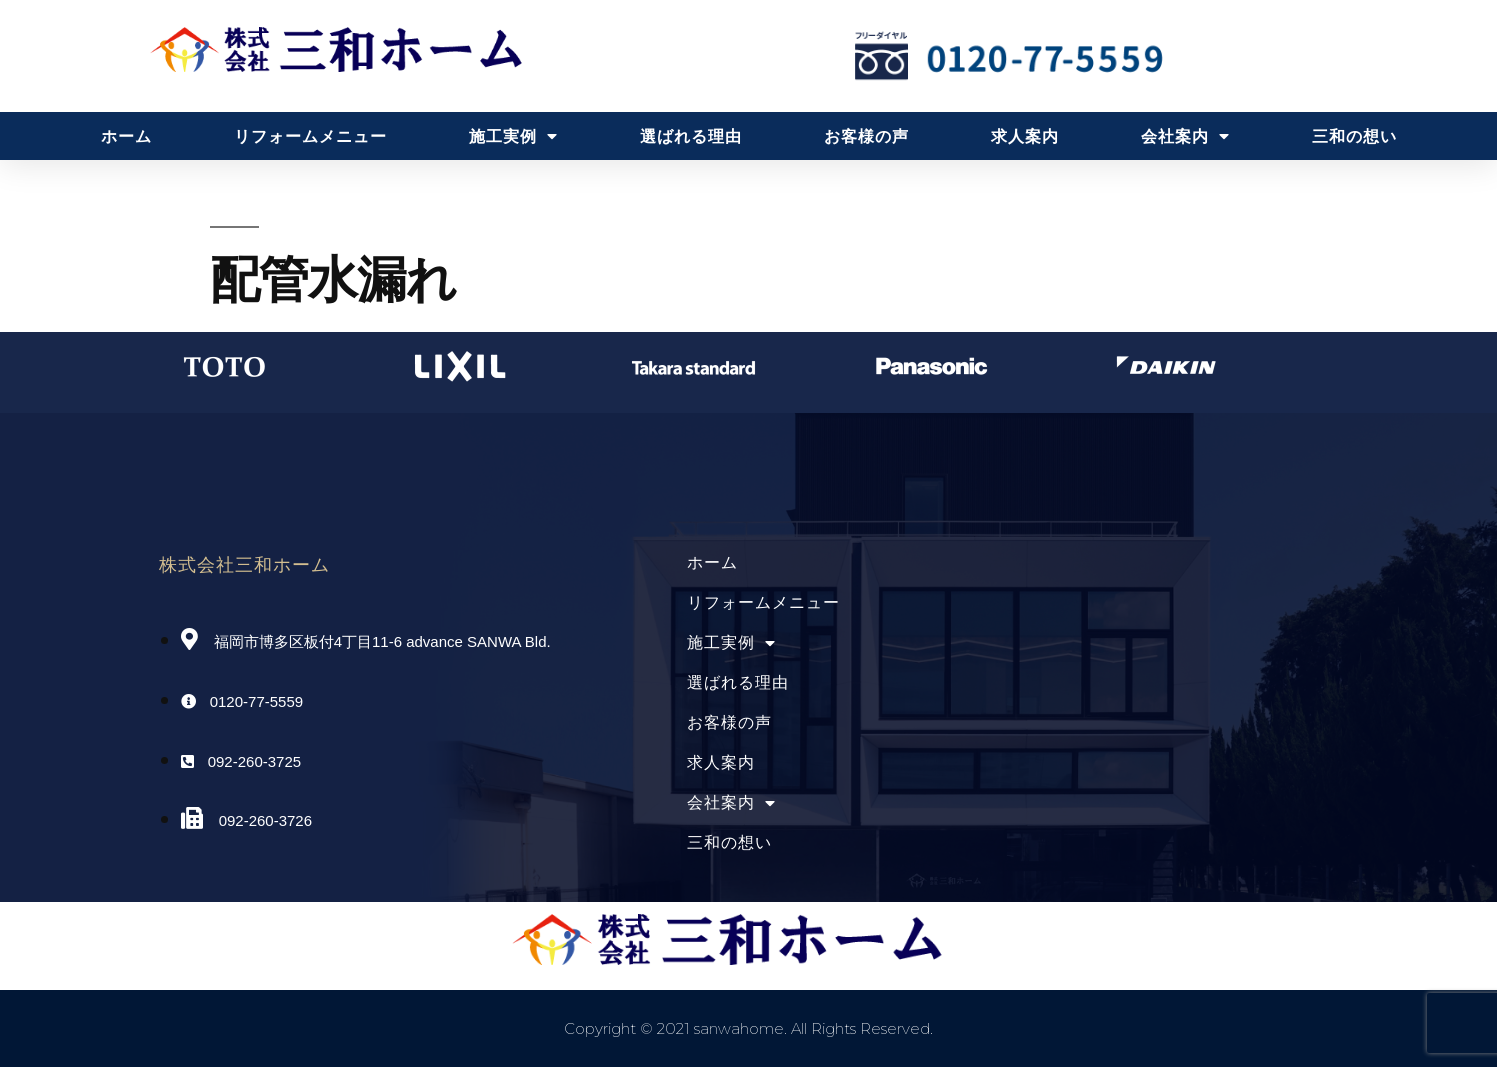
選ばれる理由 (691, 136)
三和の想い (1354, 136)
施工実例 (513, 136)
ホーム (126, 136)
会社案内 (1185, 136)
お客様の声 (866, 136)
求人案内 (1025, 136)
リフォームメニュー (310, 136)
